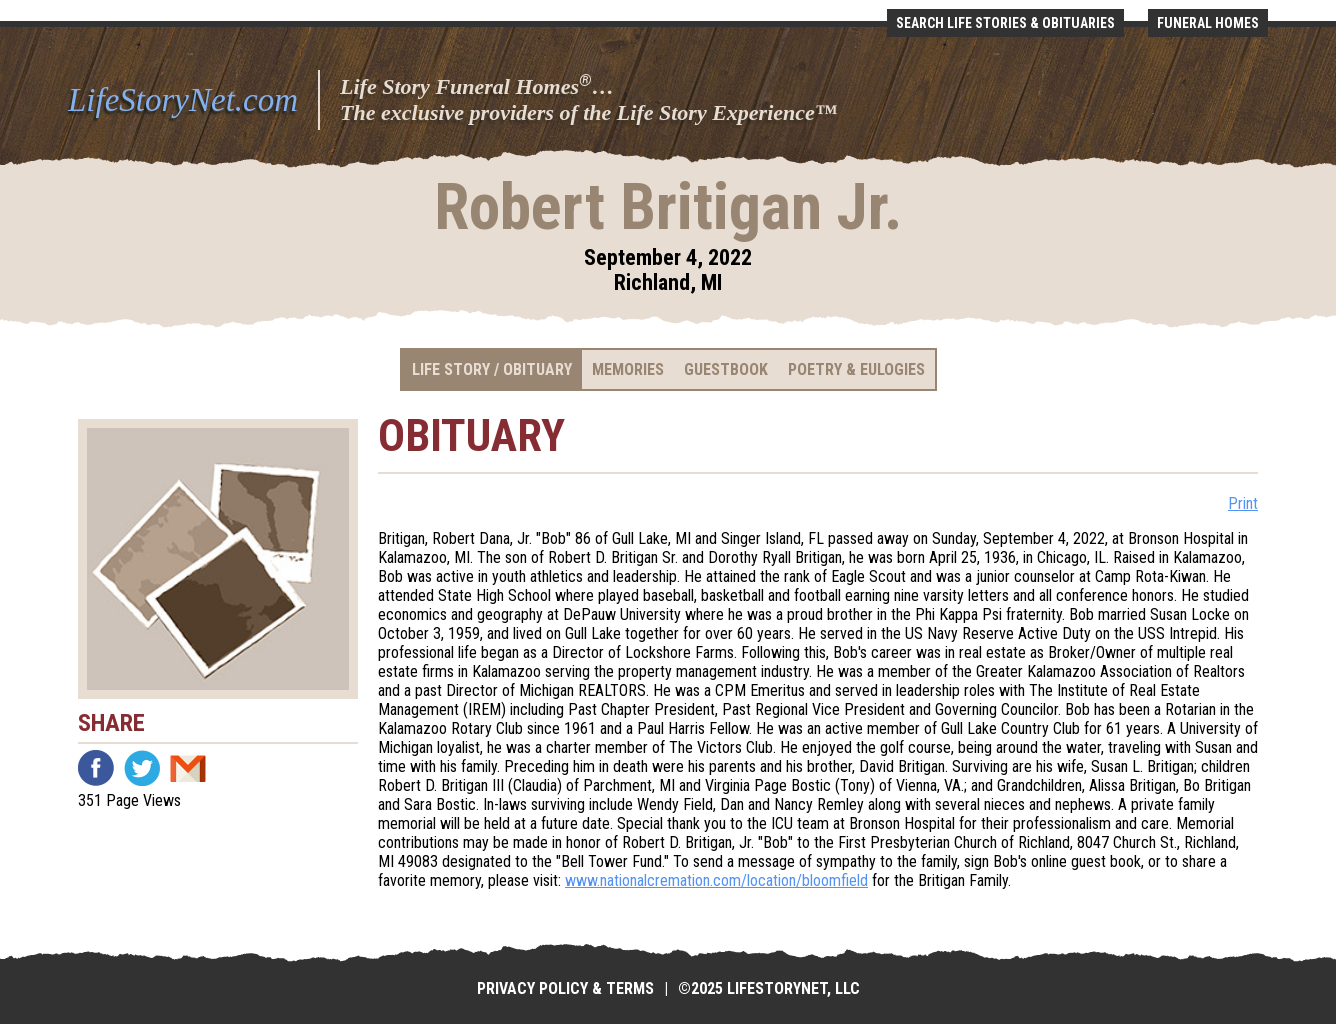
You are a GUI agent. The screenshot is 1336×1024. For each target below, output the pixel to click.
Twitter (142, 768)
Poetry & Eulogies (856, 369)
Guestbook (726, 369)
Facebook (96, 768)
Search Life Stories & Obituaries (1005, 23)
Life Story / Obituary (492, 369)
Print (1243, 503)
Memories (628, 369)
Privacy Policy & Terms (565, 988)
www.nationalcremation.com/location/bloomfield (716, 880)
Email (188, 768)
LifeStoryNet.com (183, 100)
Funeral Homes (1208, 23)
